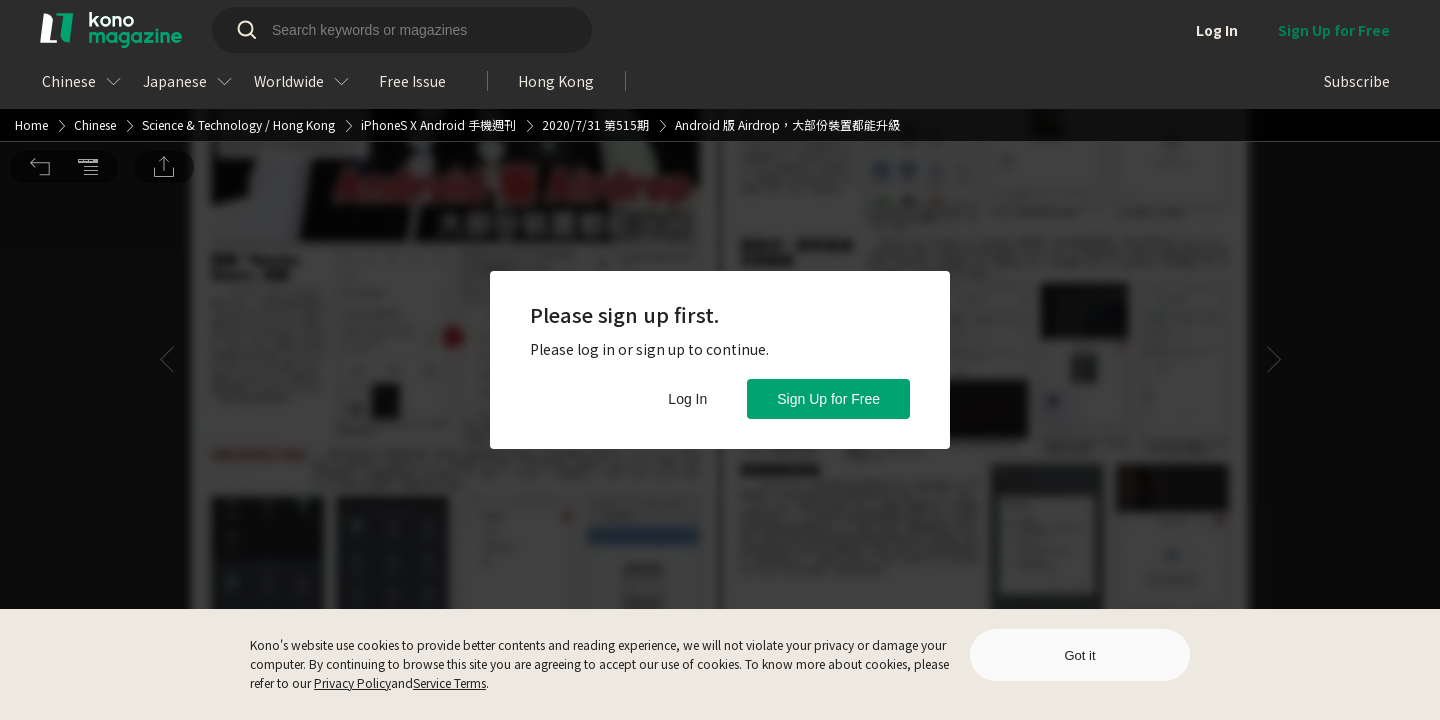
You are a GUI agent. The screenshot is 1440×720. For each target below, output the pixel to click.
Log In (687, 399)
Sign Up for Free (828, 399)
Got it (1079, 655)
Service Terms (449, 682)
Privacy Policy (352, 682)
